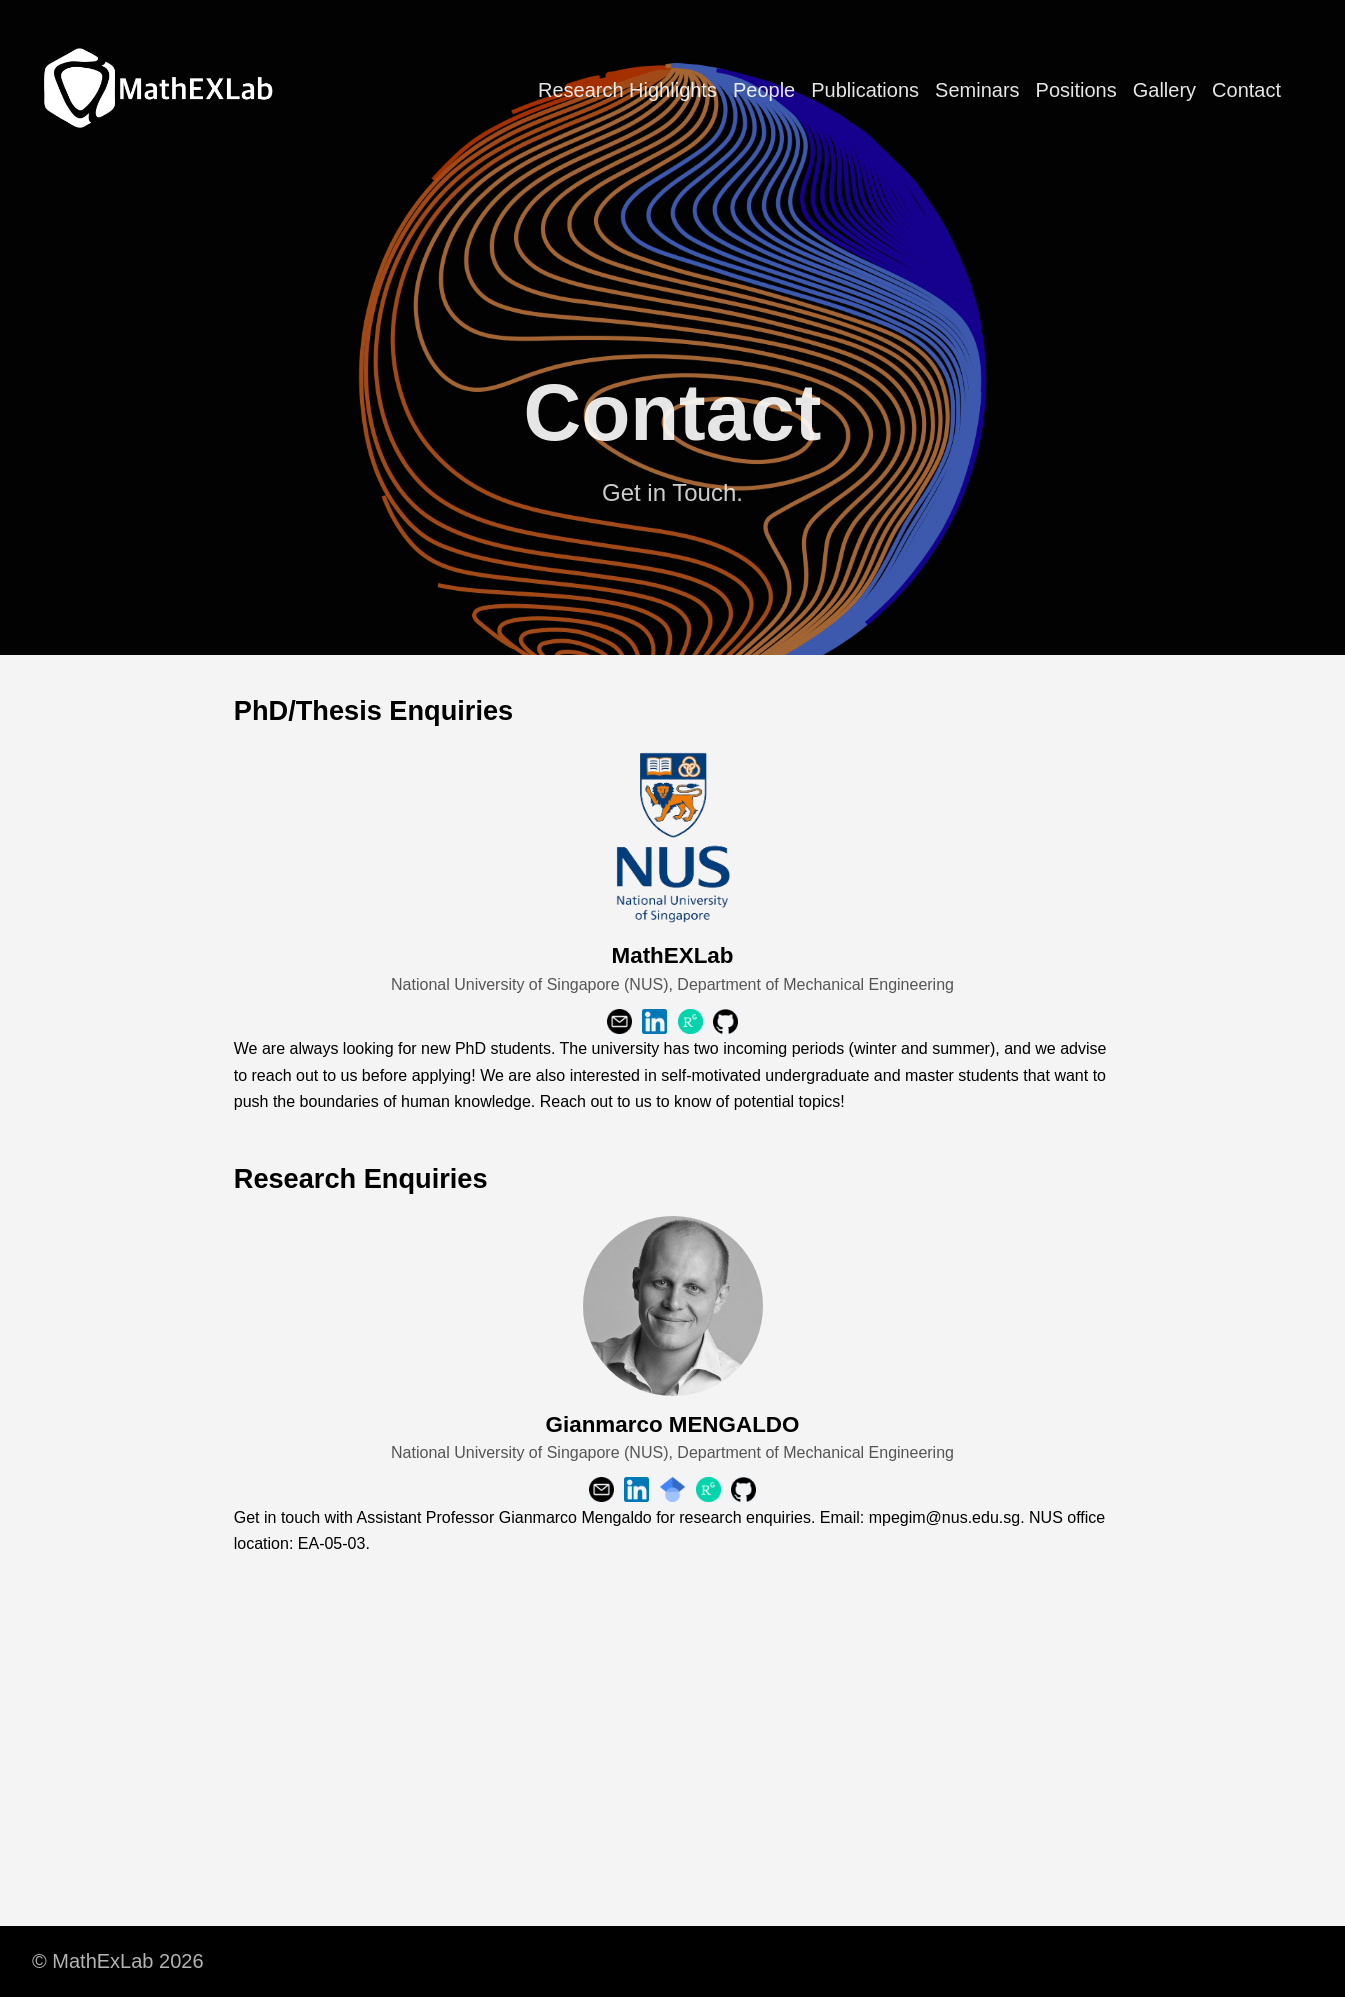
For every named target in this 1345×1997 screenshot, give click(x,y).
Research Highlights (627, 90)
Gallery (1164, 90)
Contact (1246, 90)
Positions (1076, 90)
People (764, 90)
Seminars (977, 90)
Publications (865, 90)
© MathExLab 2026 (118, 1961)
